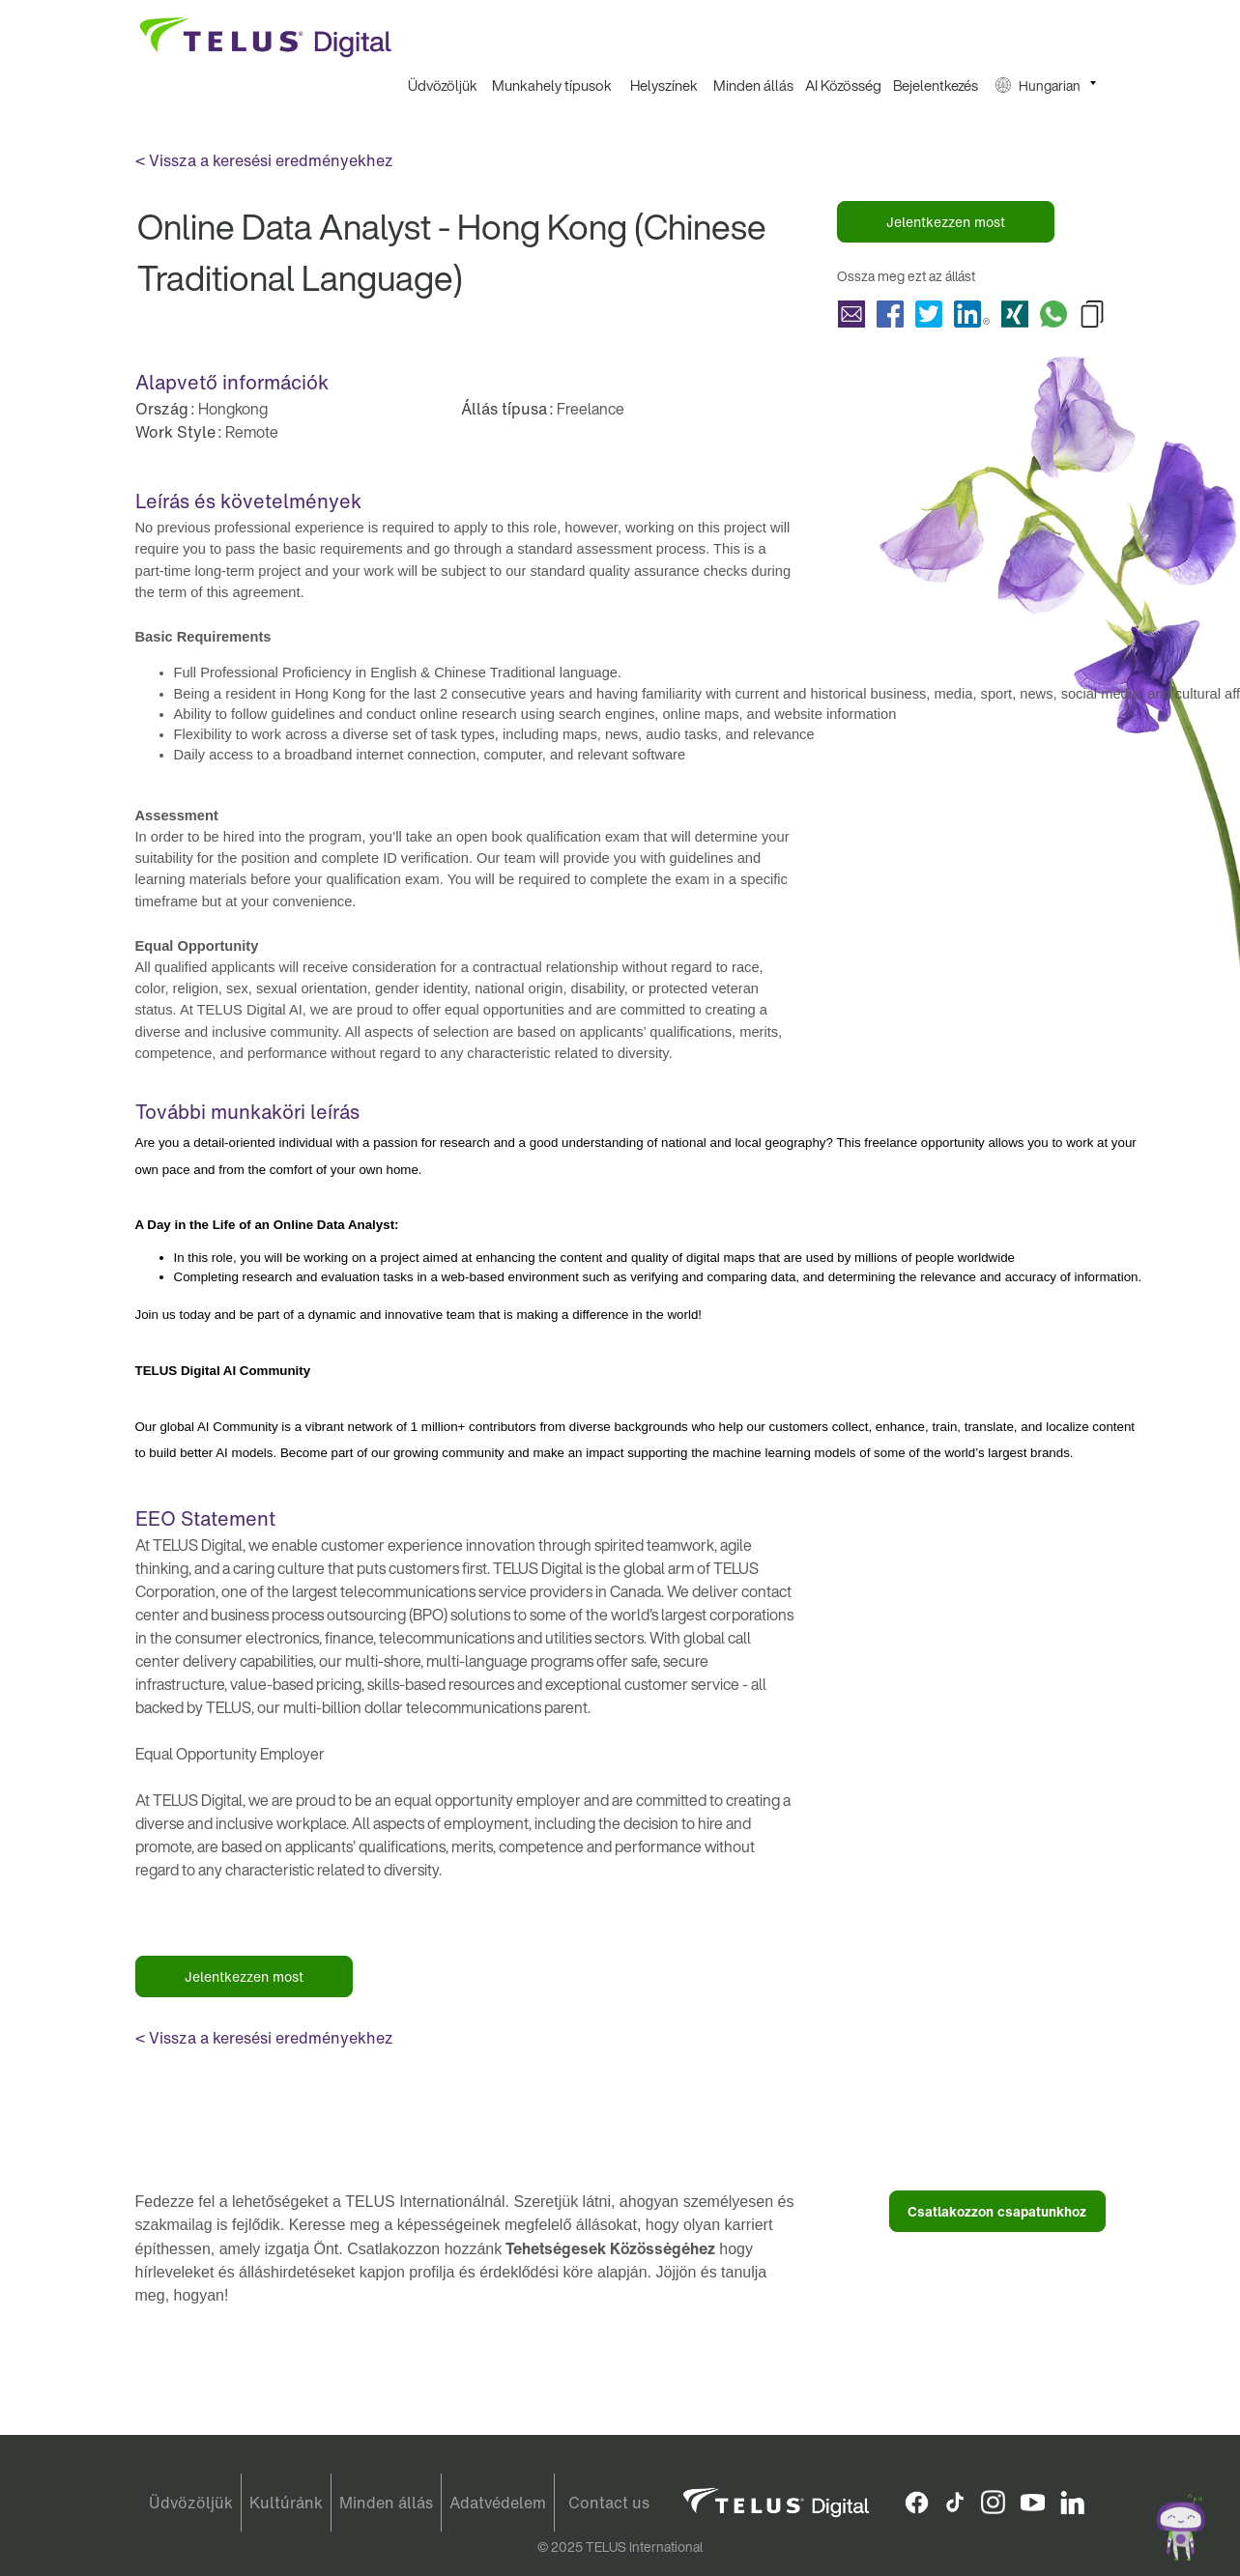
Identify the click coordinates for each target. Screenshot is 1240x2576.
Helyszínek (664, 85)
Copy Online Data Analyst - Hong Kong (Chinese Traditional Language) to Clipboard (1092, 314)
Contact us (608, 2502)
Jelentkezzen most (945, 222)
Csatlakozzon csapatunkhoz (997, 2211)
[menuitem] (443, 85)
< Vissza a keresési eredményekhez (264, 160)
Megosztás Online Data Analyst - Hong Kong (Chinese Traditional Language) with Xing (1014, 314)
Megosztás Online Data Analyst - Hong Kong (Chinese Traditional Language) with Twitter (928, 314)
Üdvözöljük (442, 85)
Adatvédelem (497, 2502)
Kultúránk (286, 2502)
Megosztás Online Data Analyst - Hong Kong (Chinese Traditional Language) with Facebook (890, 314)
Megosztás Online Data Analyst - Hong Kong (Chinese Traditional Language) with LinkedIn (972, 314)
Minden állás (753, 85)
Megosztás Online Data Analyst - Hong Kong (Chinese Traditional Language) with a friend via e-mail (851, 314)
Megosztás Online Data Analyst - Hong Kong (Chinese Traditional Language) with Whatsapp (1053, 314)
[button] (1046, 85)
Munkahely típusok (552, 85)
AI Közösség (843, 85)
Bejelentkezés (935, 85)
